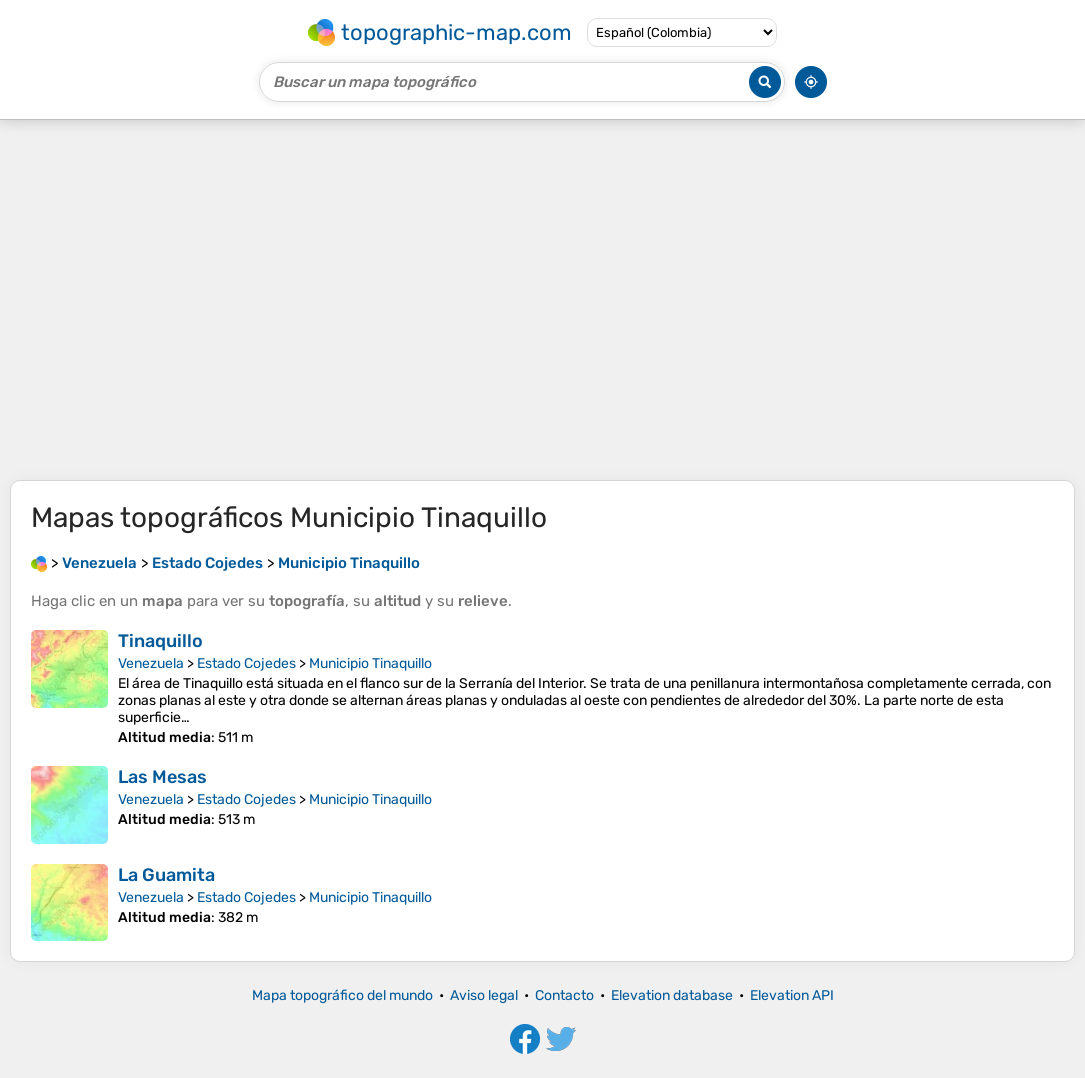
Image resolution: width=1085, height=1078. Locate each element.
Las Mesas (162, 777)
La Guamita (166, 875)
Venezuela (151, 663)
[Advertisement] (542, 300)
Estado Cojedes (246, 663)
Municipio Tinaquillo (370, 663)
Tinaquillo (160, 641)
